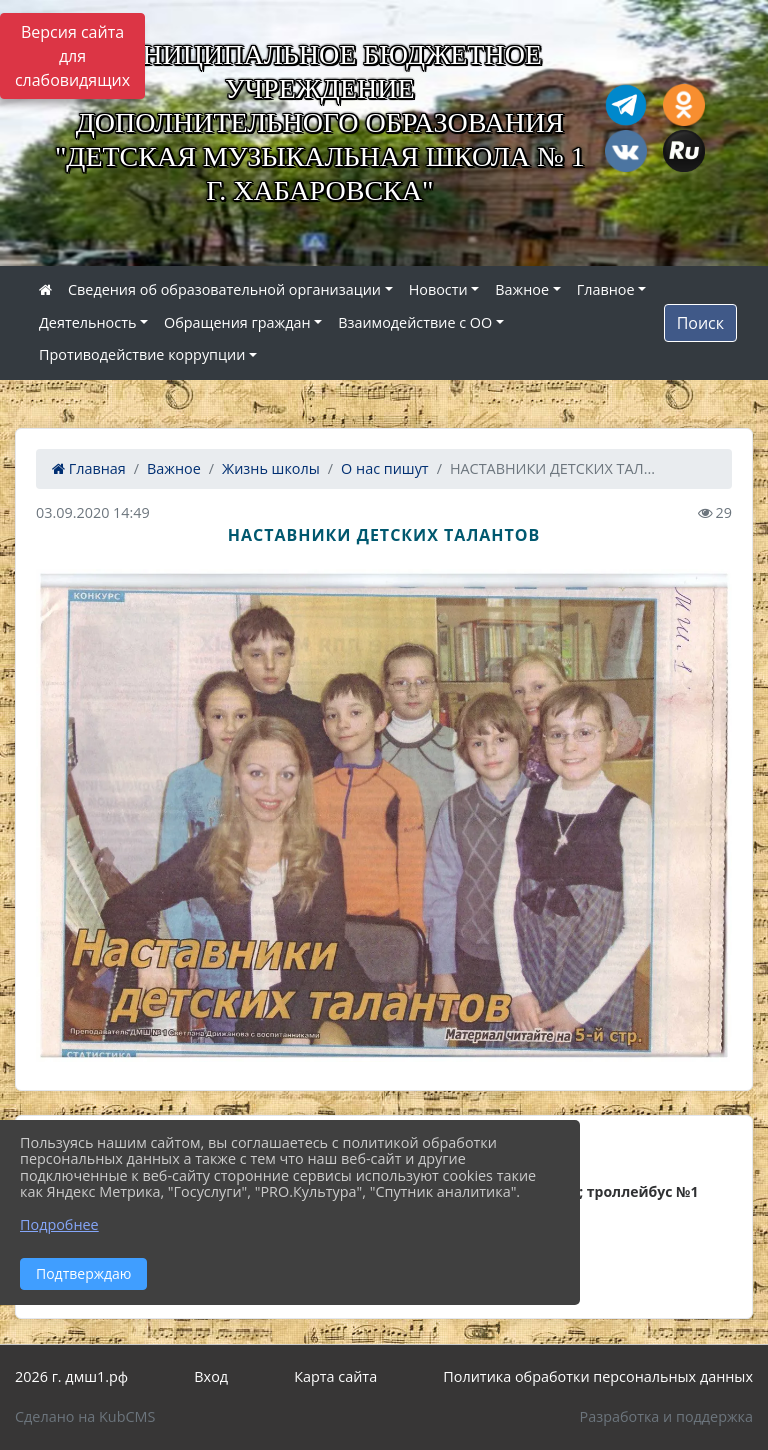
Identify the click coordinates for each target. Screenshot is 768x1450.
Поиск (700, 323)
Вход (211, 1376)
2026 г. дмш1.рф (71, 1376)
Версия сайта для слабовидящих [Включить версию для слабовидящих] (72, 56)
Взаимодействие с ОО (415, 322)
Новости (438, 289)
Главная (89, 468)
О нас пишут (385, 468)
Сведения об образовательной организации (224, 289)
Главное (606, 289)
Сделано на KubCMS (85, 1416)
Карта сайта (335, 1376)
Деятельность (87, 322)
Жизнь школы (271, 468)
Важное (522, 289)
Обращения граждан (237, 322)
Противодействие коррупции (142, 354)
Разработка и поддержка (666, 1416)
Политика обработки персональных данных (598, 1376)
